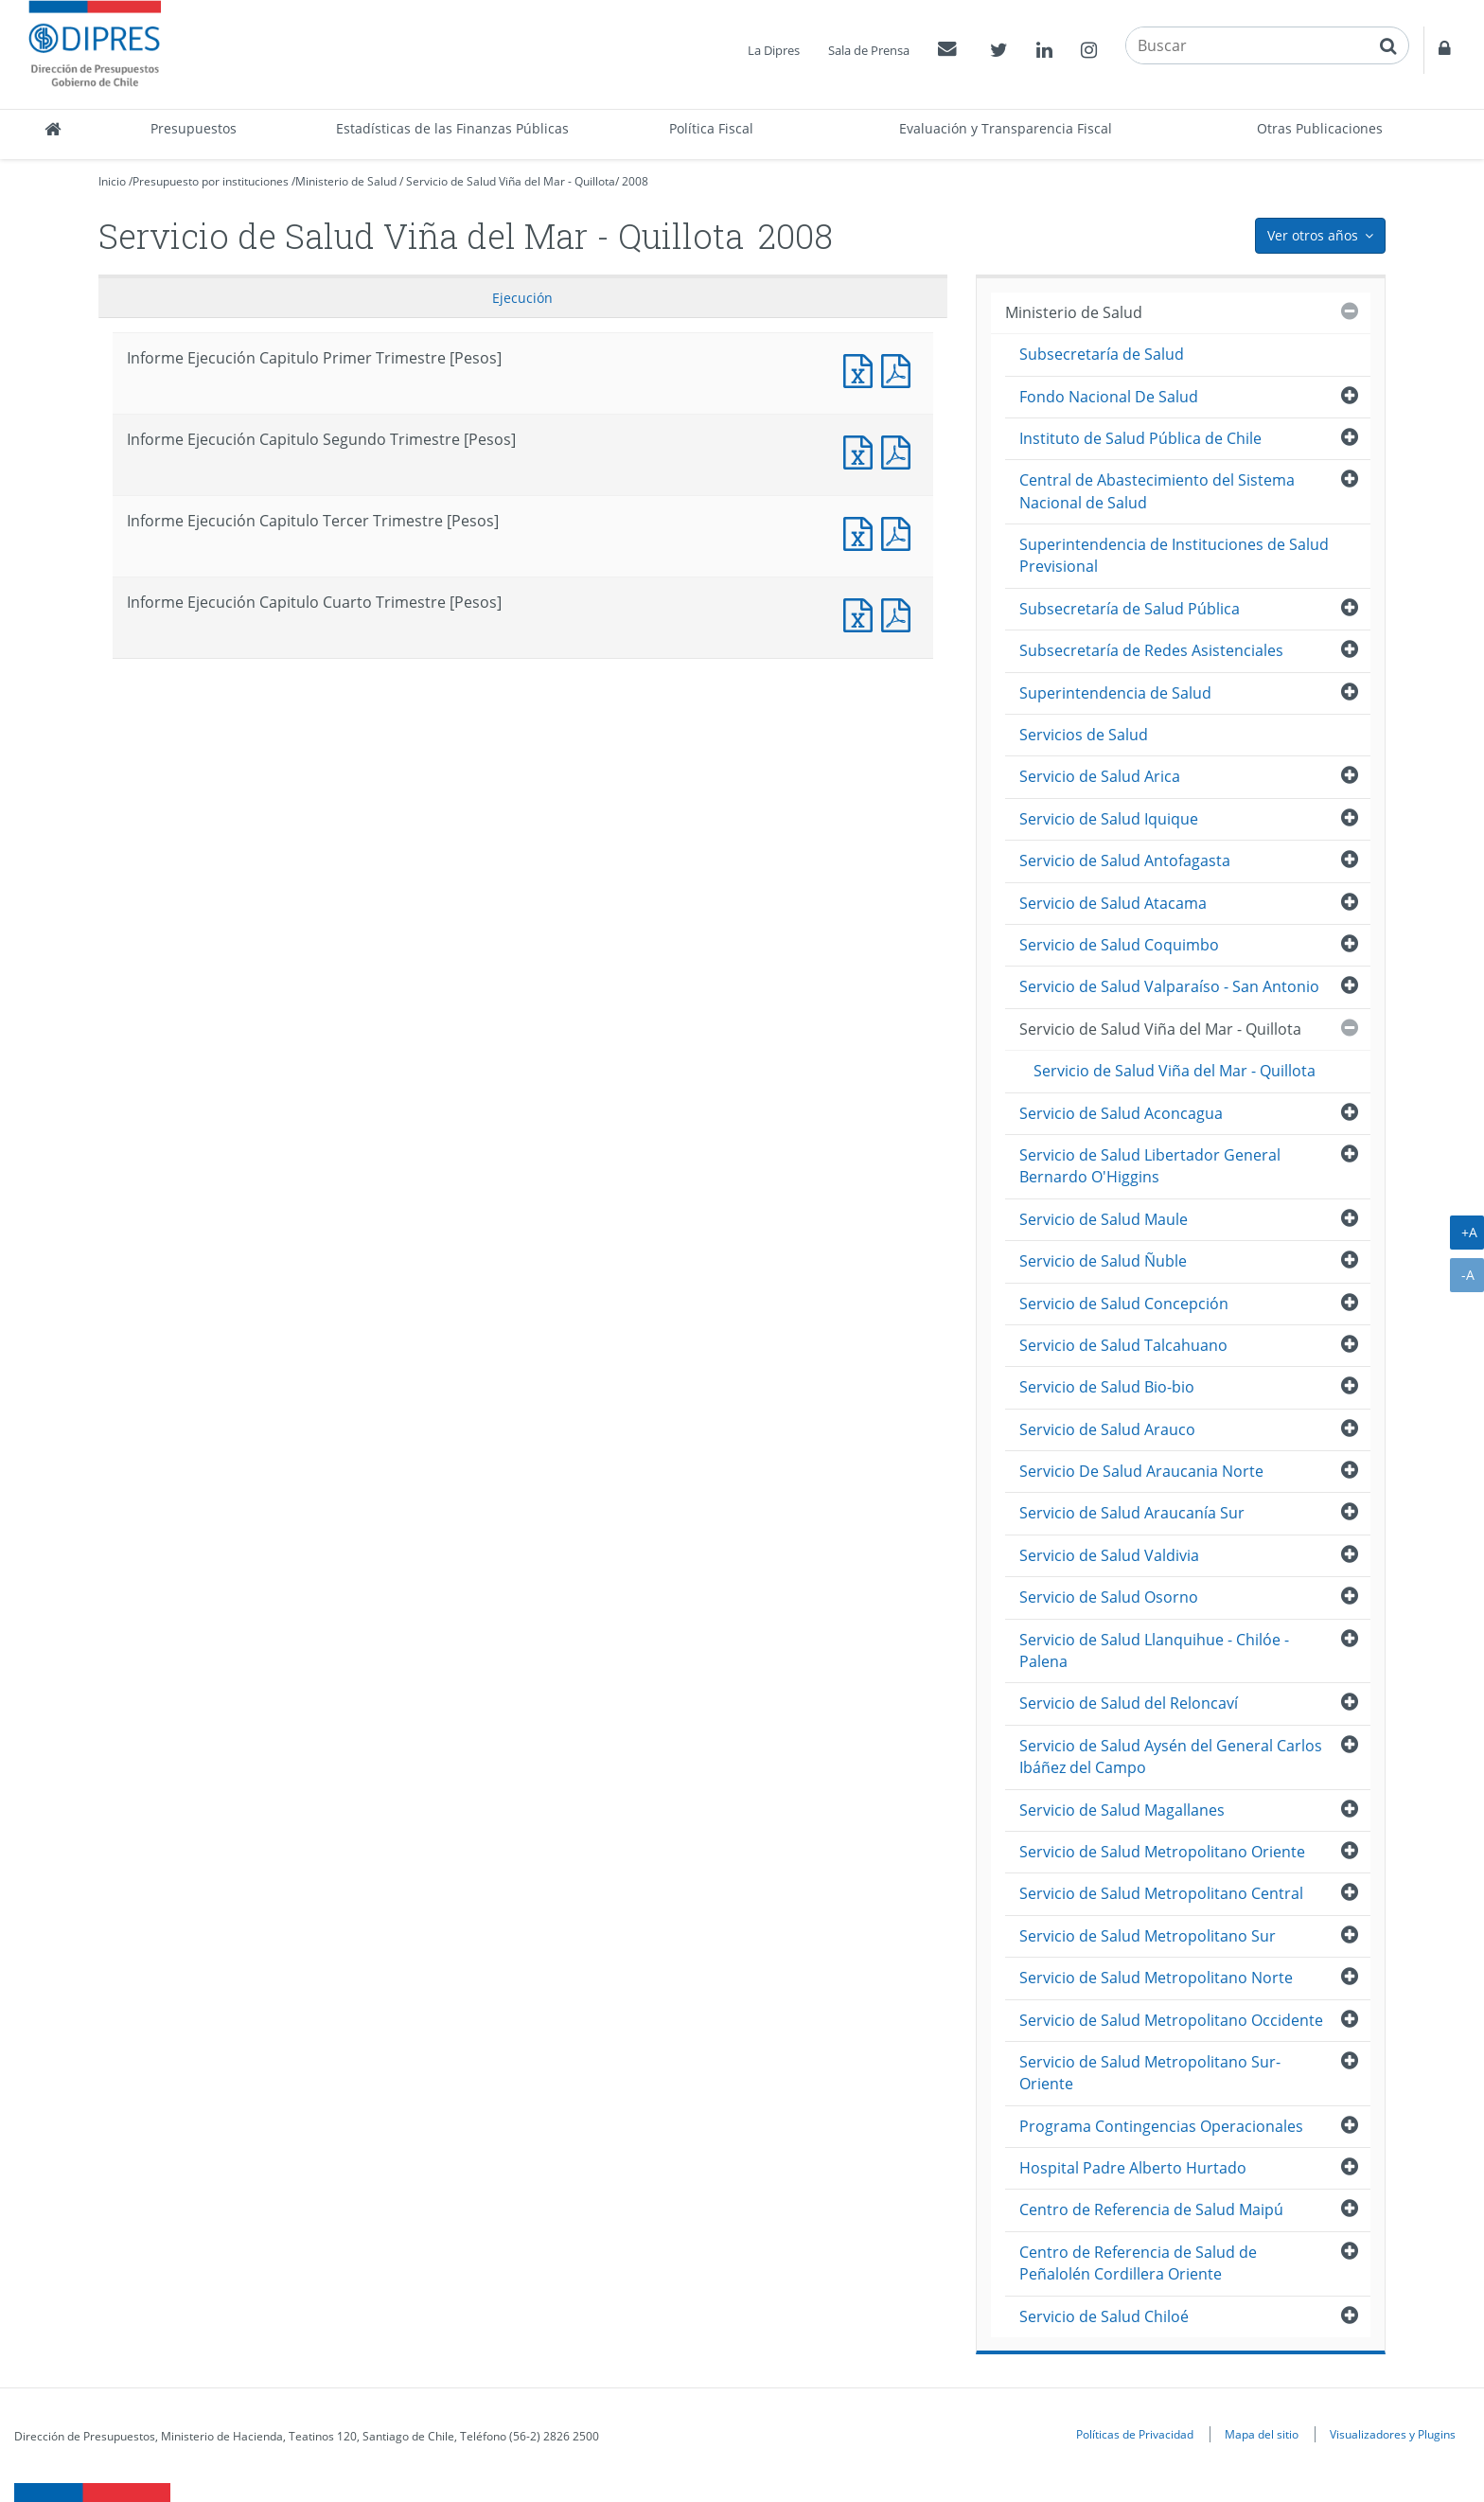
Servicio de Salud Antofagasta (1124, 860)
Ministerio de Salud (346, 181)
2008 (635, 181)
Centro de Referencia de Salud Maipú (1151, 2209)
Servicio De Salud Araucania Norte (1141, 1471)
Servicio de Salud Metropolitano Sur (1147, 1935)
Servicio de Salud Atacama (1113, 903)
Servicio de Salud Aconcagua (1121, 1113)
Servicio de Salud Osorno (1108, 1597)
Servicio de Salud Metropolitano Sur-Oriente (1150, 2072)
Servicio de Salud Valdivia (1109, 1555)
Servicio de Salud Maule (1103, 1219)
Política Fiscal (711, 128)
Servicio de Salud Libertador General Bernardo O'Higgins (1150, 1166)
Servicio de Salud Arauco (1107, 1429)
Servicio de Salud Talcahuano (1123, 1345)
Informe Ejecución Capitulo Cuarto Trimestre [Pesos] (862, 613)
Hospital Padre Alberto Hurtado (1132, 2167)
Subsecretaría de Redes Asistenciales (1151, 650)
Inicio (112, 181)
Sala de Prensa (869, 50)
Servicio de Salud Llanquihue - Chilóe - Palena (1154, 1650)
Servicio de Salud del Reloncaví (1128, 1703)
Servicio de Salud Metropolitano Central (1161, 1893)
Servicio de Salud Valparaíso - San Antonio (1169, 986)
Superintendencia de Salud (1115, 693)
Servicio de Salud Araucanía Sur (1132, 1512)
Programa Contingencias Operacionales (1161, 2126)
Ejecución (522, 298)
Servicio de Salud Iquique (1108, 818)
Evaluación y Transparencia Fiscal (1005, 128)
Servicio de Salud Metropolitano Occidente (1171, 2020)
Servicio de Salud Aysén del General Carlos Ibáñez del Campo (1170, 1756)
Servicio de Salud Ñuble (1103, 1261)
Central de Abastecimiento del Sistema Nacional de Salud (1157, 491)
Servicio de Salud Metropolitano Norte (1156, 1977)
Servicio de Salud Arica (1099, 776)
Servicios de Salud (1083, 734)
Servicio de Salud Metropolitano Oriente (1162, 1851)
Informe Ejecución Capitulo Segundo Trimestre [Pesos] (862, 450)
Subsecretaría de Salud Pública (1129, 608)
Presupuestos (193, 128)
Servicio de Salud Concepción (1123, 1303)
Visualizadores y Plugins (1393, 2433)
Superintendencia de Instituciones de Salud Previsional (1174, 555)
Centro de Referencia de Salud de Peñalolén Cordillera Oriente (1138, 2263)
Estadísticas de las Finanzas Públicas (452, 128)
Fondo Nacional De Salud (1108, 396)
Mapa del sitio (1261, 2433)
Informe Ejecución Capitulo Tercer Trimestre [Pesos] (862, 531)
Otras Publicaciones (1320, 128)
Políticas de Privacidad (1134, 2433)
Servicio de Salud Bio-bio (1106, 1386)
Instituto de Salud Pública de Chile (1140, 438)
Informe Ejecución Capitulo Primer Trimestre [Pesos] (862, 368)
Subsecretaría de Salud (1101, 354)
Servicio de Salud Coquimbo (1119, 944)
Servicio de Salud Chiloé (1104, 2316)
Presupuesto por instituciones (210, 181)
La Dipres (774, 50)
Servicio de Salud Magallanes (1122, 1810)
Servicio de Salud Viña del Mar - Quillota (510, 181)
